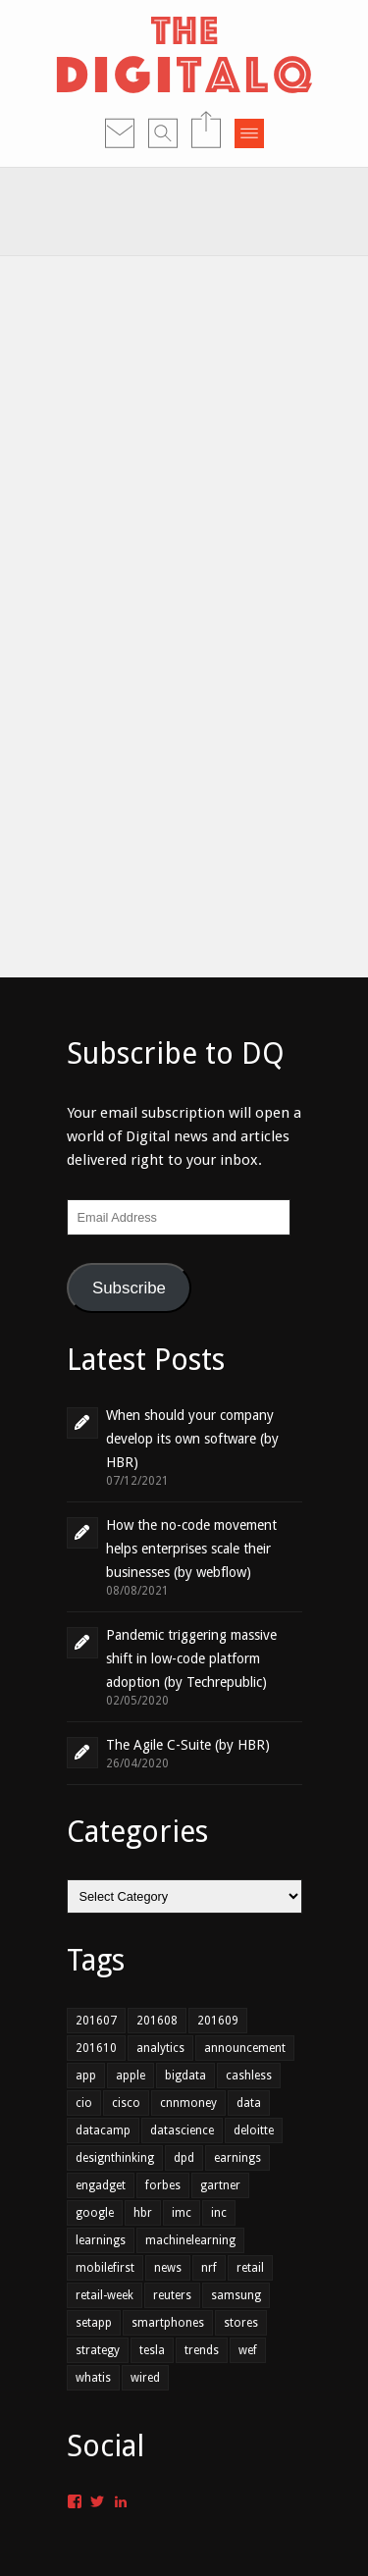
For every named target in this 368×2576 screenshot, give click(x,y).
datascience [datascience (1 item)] (182, 2130)
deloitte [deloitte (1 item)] (254, 2130)
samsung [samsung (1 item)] (236, 2295)
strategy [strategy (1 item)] (98, 2350)
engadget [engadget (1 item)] (101, 2185)
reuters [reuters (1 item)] (172, 2295)
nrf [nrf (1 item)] (209, 2268)
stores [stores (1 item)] (241, 2323)
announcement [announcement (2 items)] (245, 2048)
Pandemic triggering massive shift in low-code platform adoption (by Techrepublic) (191, 1658)
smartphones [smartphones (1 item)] (167, 2323)
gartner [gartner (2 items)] (220, 2185)
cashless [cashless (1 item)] (249, 2075)
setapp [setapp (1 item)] (94, 2323)
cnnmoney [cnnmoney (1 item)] (188, 2103)
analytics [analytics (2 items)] (160, 2048)
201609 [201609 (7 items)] (217, 2020)
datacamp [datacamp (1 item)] (103, 2130)
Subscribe (129, 1288)
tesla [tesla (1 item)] (152, 2350)
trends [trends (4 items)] (201, 2350)
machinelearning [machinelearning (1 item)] (190, 2240)
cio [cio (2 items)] (84, 2103)
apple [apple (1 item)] (130, 2075)
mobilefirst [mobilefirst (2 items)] (105, 2268)
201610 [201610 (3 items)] (96, 2048)
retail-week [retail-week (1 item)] (104, 2295)
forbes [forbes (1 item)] (163, 2185)
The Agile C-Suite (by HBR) (188, 1745)
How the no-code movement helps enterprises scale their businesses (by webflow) (191, 1548)
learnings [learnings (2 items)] (101, 2240)
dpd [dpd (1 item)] (184, 2158)
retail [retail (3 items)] (250, 2268)
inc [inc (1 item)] (219, 2213)
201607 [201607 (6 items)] (96, 2020)
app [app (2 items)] (86, 2075)
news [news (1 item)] (168, 2268)
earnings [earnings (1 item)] (237, 2158)
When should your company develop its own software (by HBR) (192, 1438)
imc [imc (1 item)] (181, 2213)
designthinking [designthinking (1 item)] (115, 2158)
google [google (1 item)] (95, 2213)
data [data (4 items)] (249, 2103)
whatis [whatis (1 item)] (93, 2378)
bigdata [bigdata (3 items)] (185, 2075)
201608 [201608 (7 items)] (157, 2020)
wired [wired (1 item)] (145, 2378)
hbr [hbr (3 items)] (142, 2213)
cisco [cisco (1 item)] (126, 2103)
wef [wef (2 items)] (247, 2350)
